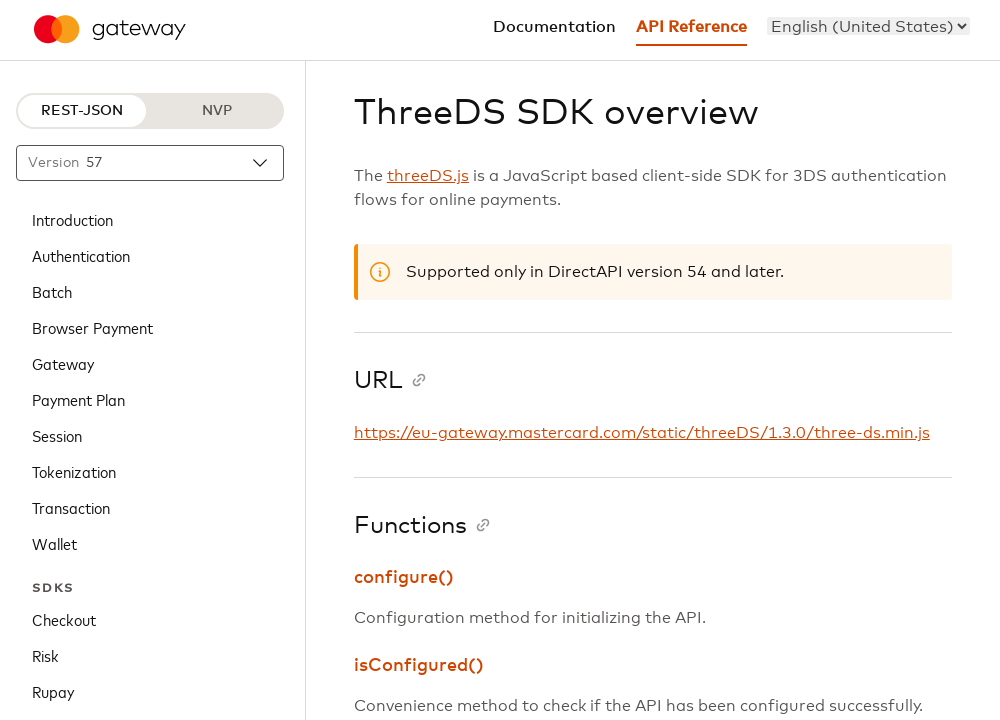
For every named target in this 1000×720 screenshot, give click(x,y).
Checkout (64, 619)
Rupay (53, 691)
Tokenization (74, 471)
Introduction (72, 219)
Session (57, 435)
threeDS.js (428, 176)
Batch (52, 291)
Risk (45, 655)
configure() (404, 578)
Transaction (71, 507)
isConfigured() (419, 666)
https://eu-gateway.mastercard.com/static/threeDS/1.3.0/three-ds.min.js (642, 433)
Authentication (81, 255)
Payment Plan (78, 399)
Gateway (63, 363)
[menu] (868, 26)
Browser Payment (92, 327)
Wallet (54, 543)
